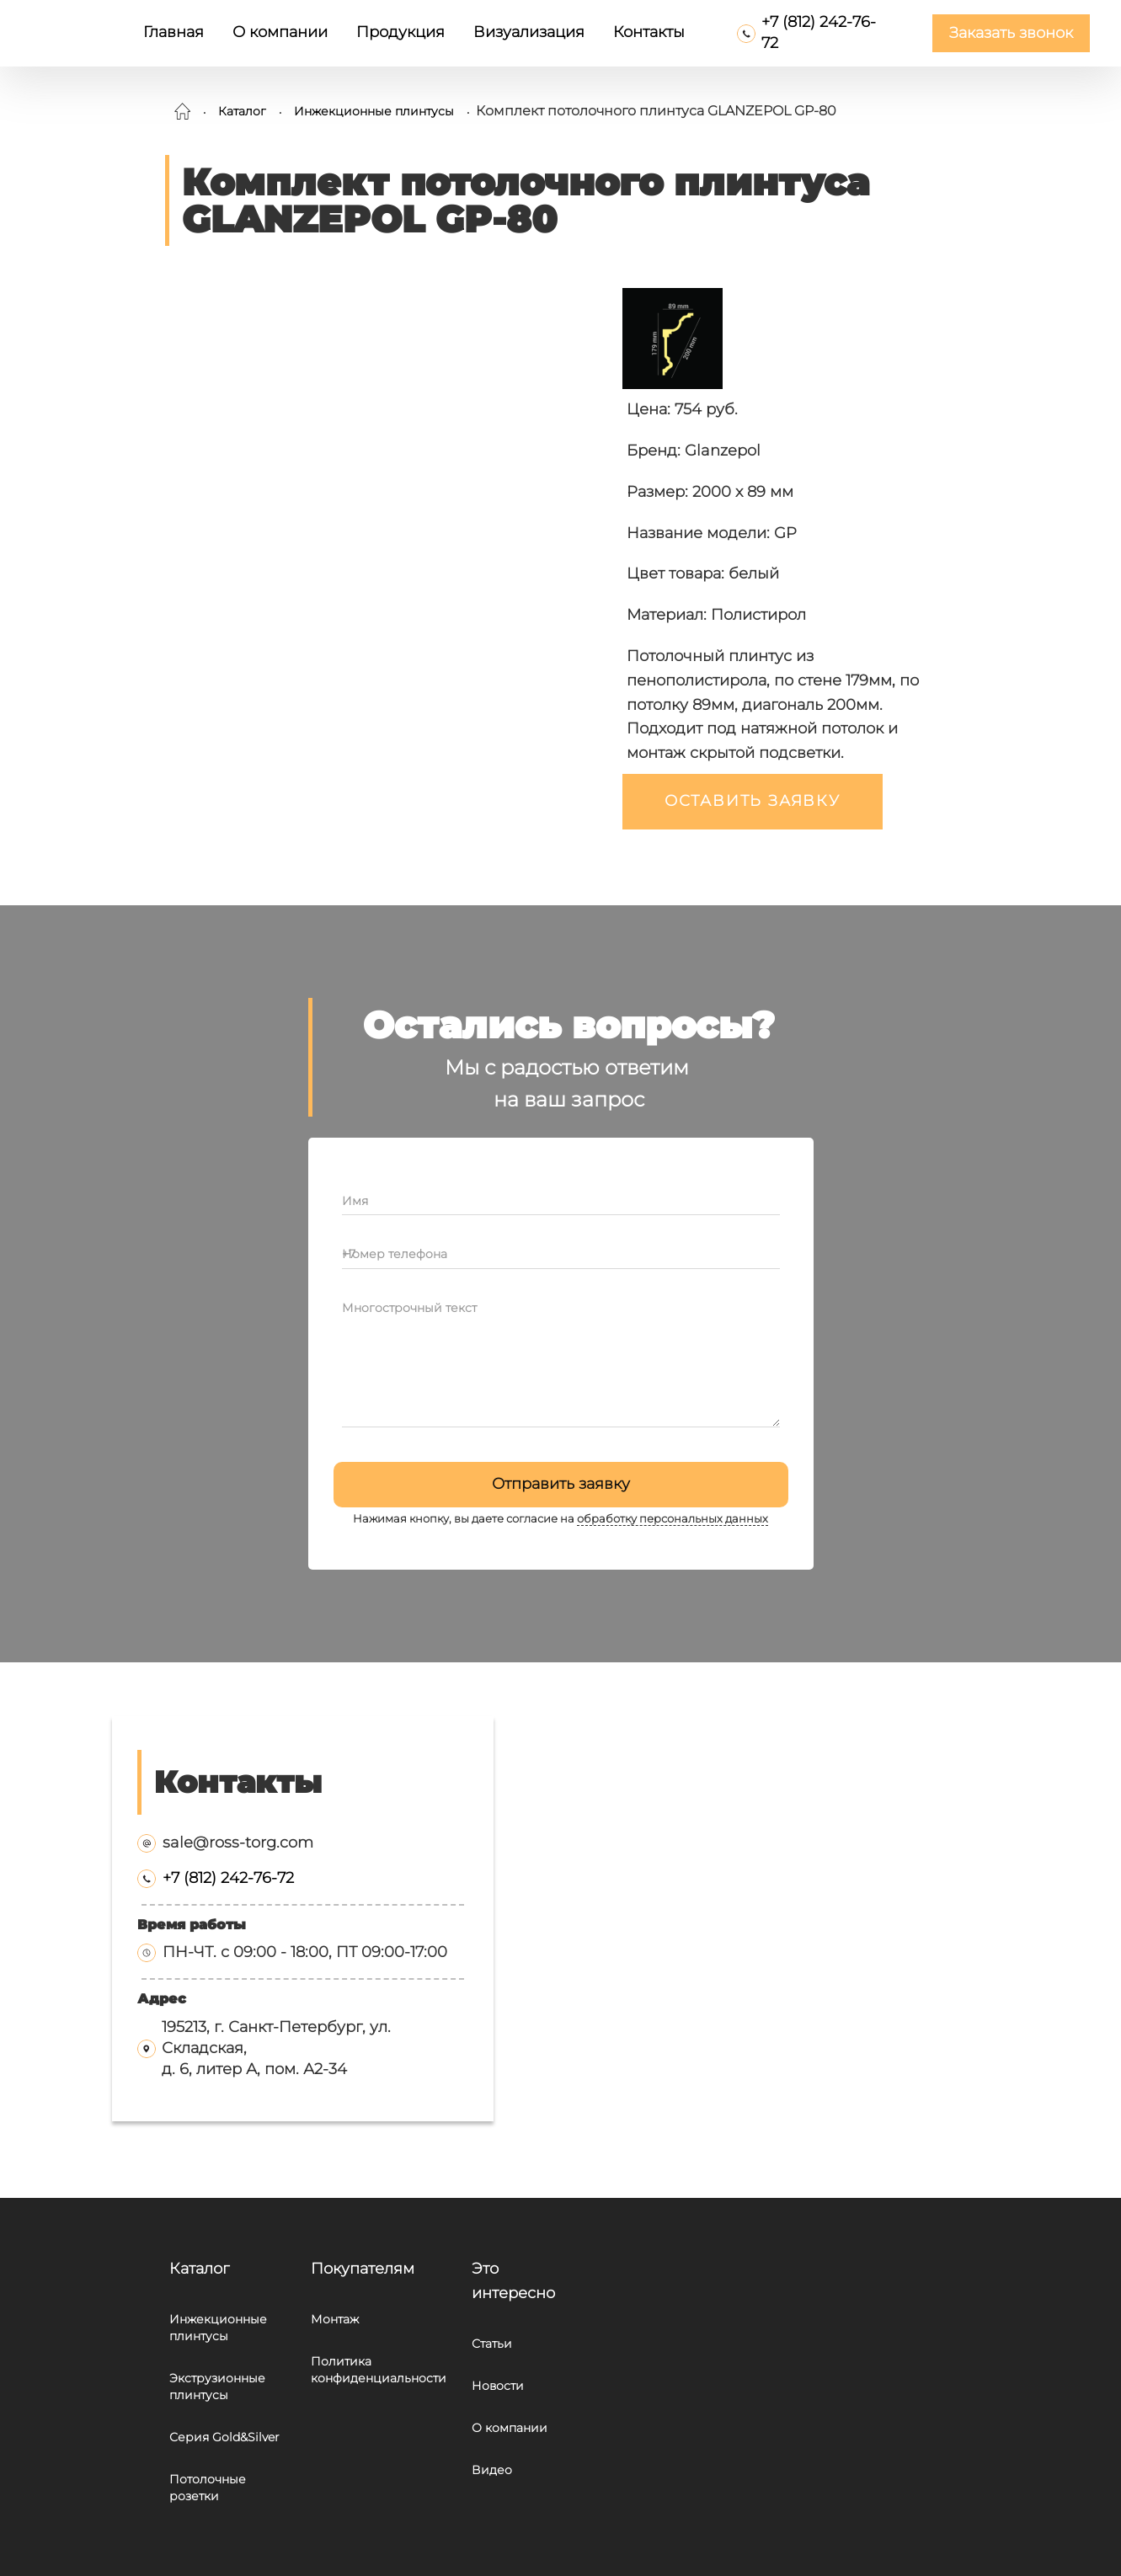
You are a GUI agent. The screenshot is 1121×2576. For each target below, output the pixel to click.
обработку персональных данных (672, 1518)
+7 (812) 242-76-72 (228, 1878)
